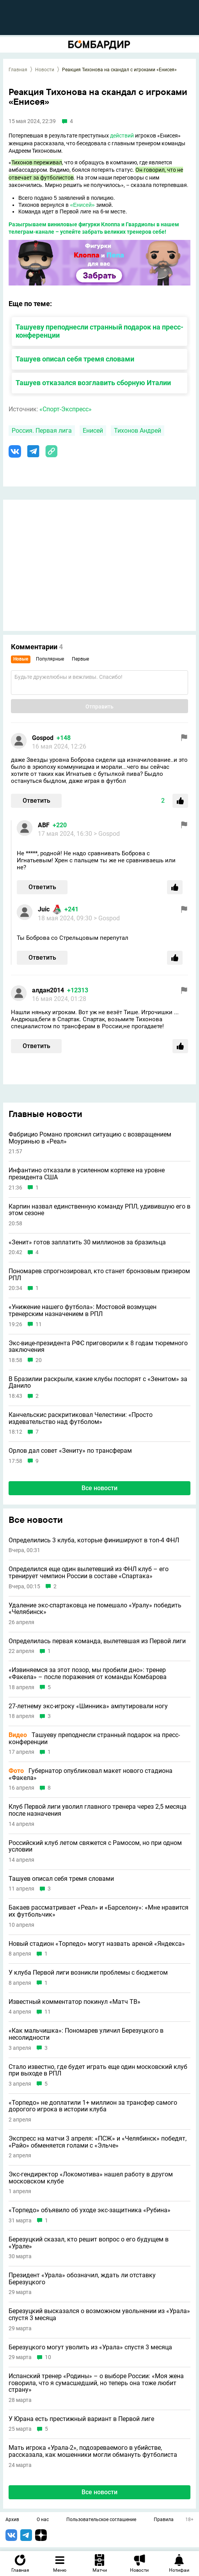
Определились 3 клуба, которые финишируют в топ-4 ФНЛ (94, 1540)
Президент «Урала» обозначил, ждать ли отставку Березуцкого (82, 2278)
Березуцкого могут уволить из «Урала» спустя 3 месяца (90, 2347)
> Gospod (107, 833)
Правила (164, 2520)
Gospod (42, 738)
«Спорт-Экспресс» (65, 409)
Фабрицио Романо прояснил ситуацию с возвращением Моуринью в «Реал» (90, 1138)
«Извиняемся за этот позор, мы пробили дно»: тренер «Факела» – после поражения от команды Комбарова (88, 1673)
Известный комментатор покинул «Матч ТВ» (74, 2001)
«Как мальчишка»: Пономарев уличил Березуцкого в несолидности (86, 2034)
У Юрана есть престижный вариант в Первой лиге (81, 2419)
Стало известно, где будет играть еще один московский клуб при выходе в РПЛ (98, 2070)
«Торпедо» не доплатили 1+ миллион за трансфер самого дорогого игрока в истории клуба (93, 2106)
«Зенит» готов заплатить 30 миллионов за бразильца (87, 1242)
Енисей (93, 430)
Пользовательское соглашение (101, 2520)
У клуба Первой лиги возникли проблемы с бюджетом (88, 1972)
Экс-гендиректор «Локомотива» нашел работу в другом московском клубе (91, 2178)
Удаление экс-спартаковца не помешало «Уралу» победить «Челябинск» (95, 1609)
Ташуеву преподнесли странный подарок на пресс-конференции (94, 1738)
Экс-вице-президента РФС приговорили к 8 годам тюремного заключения (98, 1346)
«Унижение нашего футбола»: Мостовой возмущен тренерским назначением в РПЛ (82, 1310)
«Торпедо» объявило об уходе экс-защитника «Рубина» (90, 2210)
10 (48, 2357)
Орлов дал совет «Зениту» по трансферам (70, 1450)
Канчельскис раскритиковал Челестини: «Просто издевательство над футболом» (81, 1418)
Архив (12, 2520)
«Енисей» (82, 205)
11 (39, 1324)
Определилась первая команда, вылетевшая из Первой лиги (97, 1641)
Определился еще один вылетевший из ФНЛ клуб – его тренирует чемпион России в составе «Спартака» (89, 1572)
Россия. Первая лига (42, 430)
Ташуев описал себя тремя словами (75, 359)
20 (39, 1360)
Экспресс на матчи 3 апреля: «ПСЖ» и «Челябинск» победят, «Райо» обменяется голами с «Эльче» (98, 2142)
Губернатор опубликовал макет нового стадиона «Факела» (90, 1774)
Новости (44, 69)
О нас (43, 2520)
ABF (44, 825)
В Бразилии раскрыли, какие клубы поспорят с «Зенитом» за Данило (98, 1382)
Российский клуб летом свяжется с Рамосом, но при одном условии (95, 1846)
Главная (18, 69)
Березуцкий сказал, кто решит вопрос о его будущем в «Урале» (89, 2243)
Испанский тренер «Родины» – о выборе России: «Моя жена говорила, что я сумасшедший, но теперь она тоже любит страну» (96, 2383)
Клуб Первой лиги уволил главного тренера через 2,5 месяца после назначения (98, 1810)
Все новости (99, 1488)
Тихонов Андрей (137, 430)
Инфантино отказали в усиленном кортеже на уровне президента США (87, 1174)
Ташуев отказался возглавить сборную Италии (93, 383)
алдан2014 (48, 990)
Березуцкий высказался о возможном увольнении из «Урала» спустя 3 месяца (99, 2314)
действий (122, 135)
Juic (44, 909)
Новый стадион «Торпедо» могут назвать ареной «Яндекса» (97, 1943)
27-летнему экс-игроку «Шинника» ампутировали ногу (88, 1706)
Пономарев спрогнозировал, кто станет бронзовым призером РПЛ (99, 1274)
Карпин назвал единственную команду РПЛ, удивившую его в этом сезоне (99, 1210)
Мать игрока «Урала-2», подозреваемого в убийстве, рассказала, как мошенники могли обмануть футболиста (93, 2451)
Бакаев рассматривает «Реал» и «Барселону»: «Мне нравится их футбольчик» (98, 1911)
